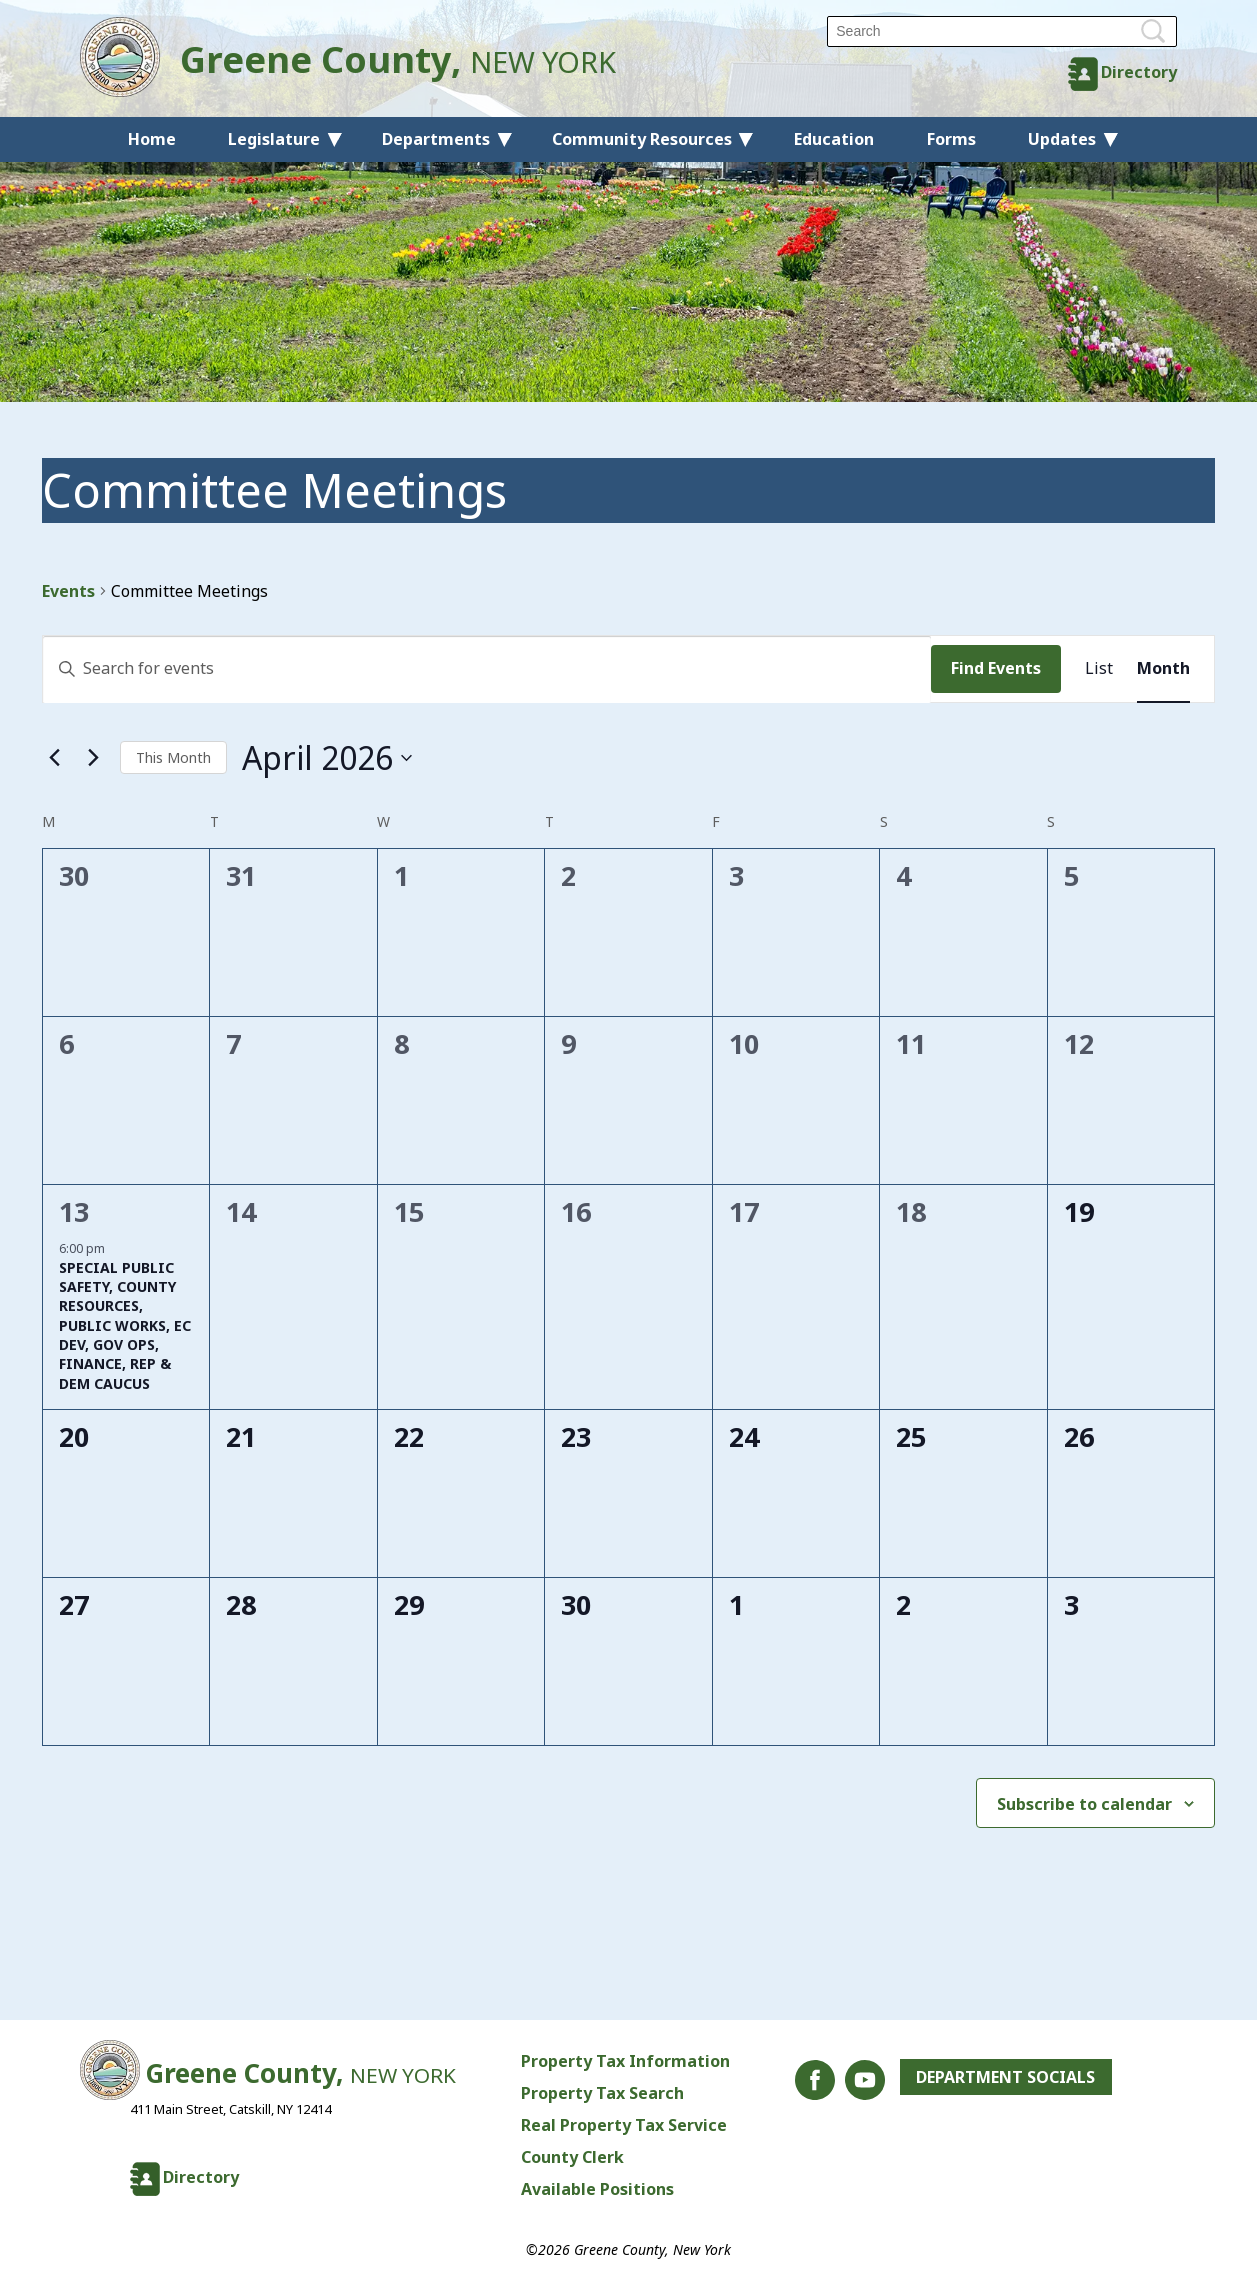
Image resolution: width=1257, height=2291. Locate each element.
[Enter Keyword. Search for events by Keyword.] (487, 669)
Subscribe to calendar (1084, 1804)
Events (68, 591)
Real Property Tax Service (624, 2125)
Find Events (996, 668)
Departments (436, 139)
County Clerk (572, 2157)
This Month (173, 757)
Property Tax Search (602, 2093)
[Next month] (93, 758)
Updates (1062, 139)
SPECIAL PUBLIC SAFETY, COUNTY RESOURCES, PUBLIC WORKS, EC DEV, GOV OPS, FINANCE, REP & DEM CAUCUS (125, 1325)
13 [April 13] (74, 1211)
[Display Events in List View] (1099, 669)
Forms (951, 139)
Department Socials (1005, 2077)
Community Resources (642, 139)
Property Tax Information (625, 2061)
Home (152, 139)
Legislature (274, 139)
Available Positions (597, 2189)
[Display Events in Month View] (1163, 669)
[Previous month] (54, 758)
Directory (1139, 72)
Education (834, 139)
